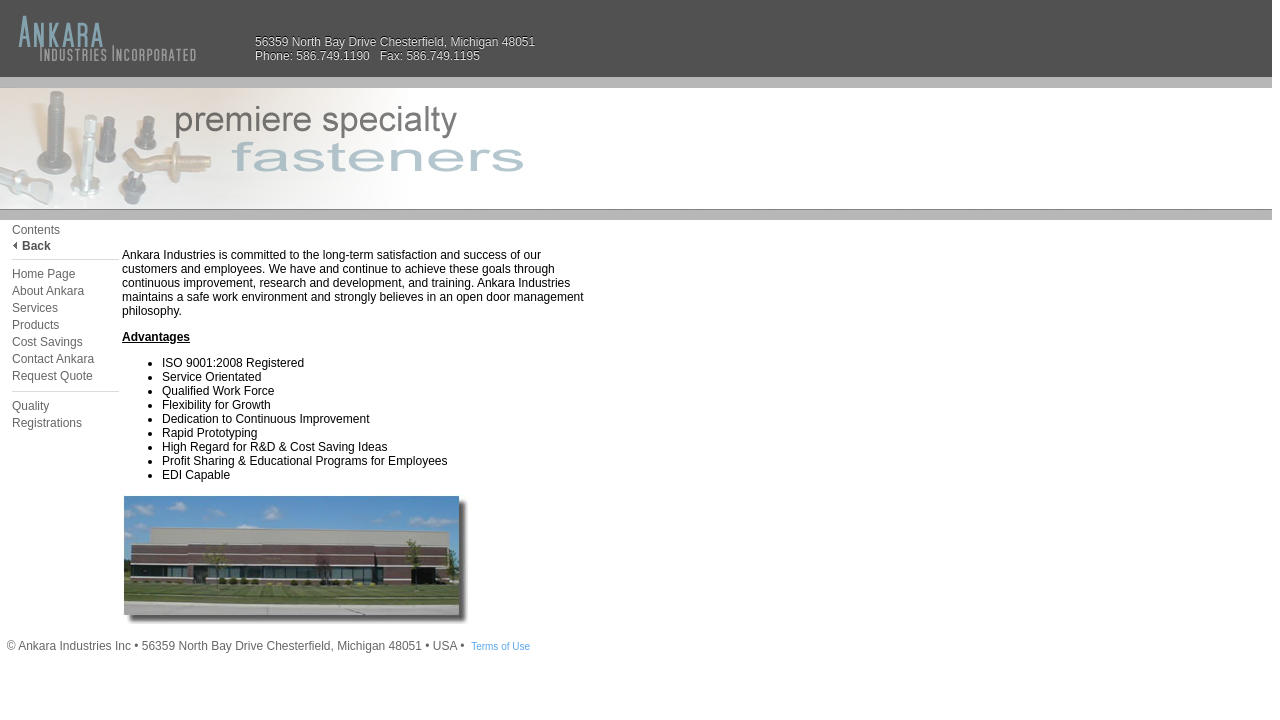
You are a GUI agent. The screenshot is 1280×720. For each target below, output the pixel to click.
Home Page (43, 274)
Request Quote (52, 376)
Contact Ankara (53, 359)
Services (35, 308)
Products (35, 325)
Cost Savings (47, 342)
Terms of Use (500, 646)
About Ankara (48, 291)
